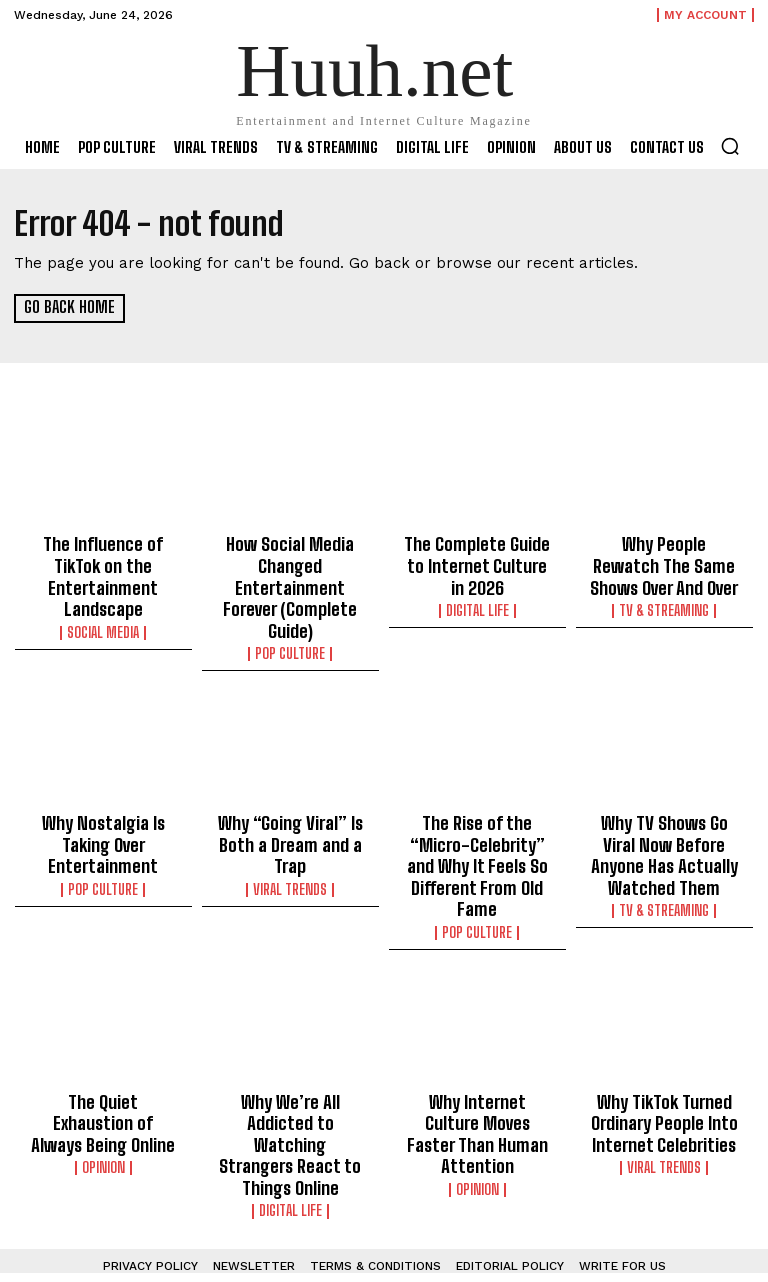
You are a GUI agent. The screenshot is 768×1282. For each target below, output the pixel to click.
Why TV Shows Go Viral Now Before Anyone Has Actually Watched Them (664, 813)
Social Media (103, 600)
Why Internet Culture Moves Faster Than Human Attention (477, 1064)
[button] (730, 146)
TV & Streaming (664, 600)
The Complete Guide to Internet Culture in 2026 (477, 561)
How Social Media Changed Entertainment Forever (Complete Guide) (290, 570)
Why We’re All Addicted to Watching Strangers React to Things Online (290, 1073)
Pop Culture (290, 618)
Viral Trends (290, 843)
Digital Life (477, 600)
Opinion (103, 1085)
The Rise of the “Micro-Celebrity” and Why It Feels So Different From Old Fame (477, 822)
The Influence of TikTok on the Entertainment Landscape (103, 561)
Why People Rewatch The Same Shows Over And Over (664, 561)
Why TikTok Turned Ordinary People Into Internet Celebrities (664, 1064)
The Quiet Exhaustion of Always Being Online (103, 1055)
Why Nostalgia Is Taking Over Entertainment (103, 804)
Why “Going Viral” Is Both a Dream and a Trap (290, 804)
